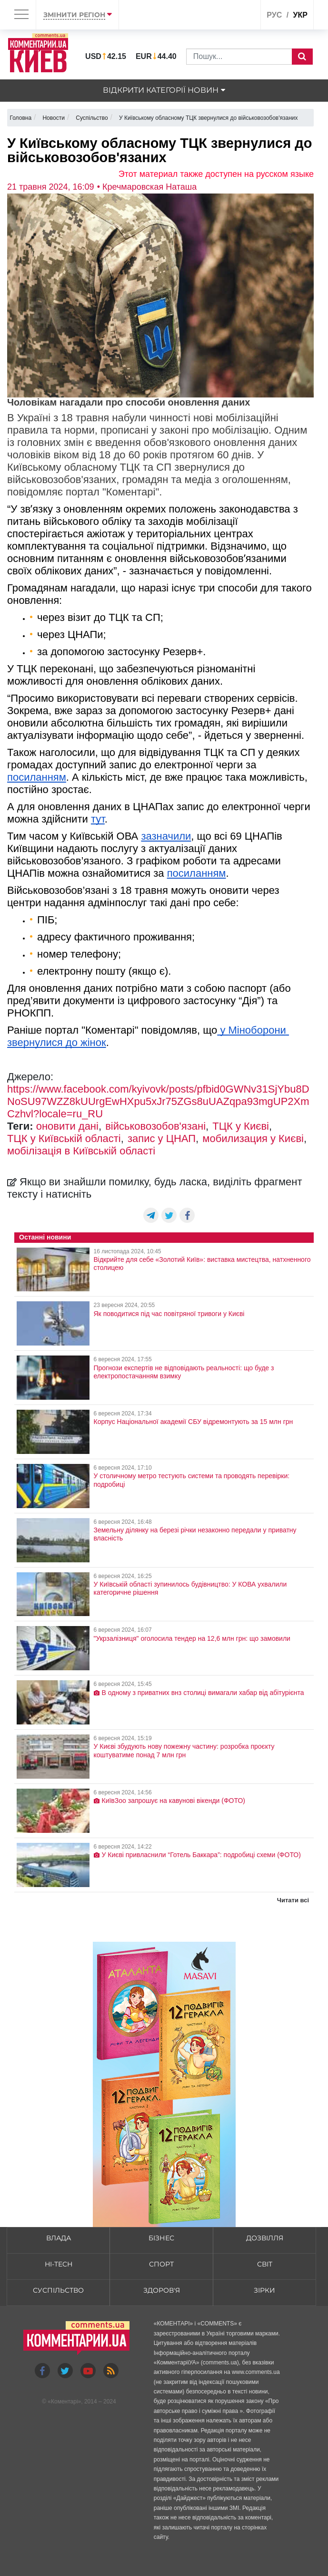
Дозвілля (264, 2238)
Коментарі (64, 2401)
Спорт (161, 2264)
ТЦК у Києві (240, 1126)
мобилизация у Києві (253, 1138)
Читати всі (293, 1900)
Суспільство (58, 2290)
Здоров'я (161, 2290)
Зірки (264, 2290)
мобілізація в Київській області (81, 1151)
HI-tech (58, 2264)
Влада (58, 2238)
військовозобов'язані (155, 1126)
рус (274, 15)
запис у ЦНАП (162, 1138)
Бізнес (161, 2238)
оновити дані (67, 1126)
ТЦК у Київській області (64, 1138)
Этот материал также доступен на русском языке (216, 174)
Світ (264, 2264)
